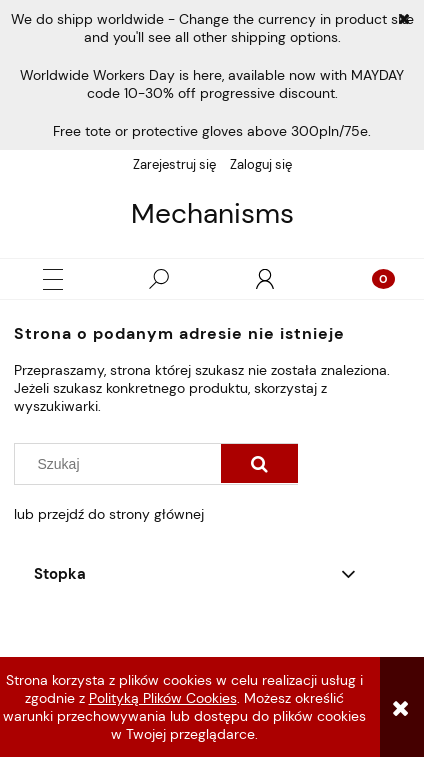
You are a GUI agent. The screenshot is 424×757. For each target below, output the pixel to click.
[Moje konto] (265, 279)
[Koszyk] (371, 279)
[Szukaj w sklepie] (122, 464)
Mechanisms (212, 214)
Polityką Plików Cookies (163, 698)
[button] (53, 279)
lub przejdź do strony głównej (109, 514)
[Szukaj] (159, 279)
